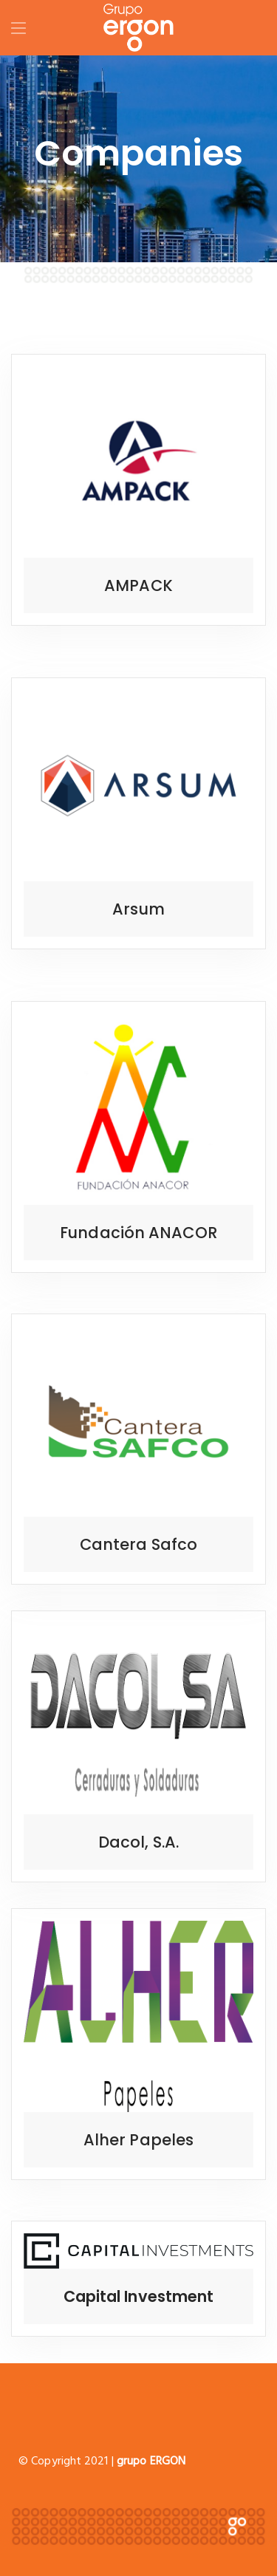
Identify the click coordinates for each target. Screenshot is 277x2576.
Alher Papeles (138, 2139)
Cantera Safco (138, 1544)
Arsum (138, 909)
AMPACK (138, 585)
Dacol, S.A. (138, 1842)
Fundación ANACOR (138, 1232)
